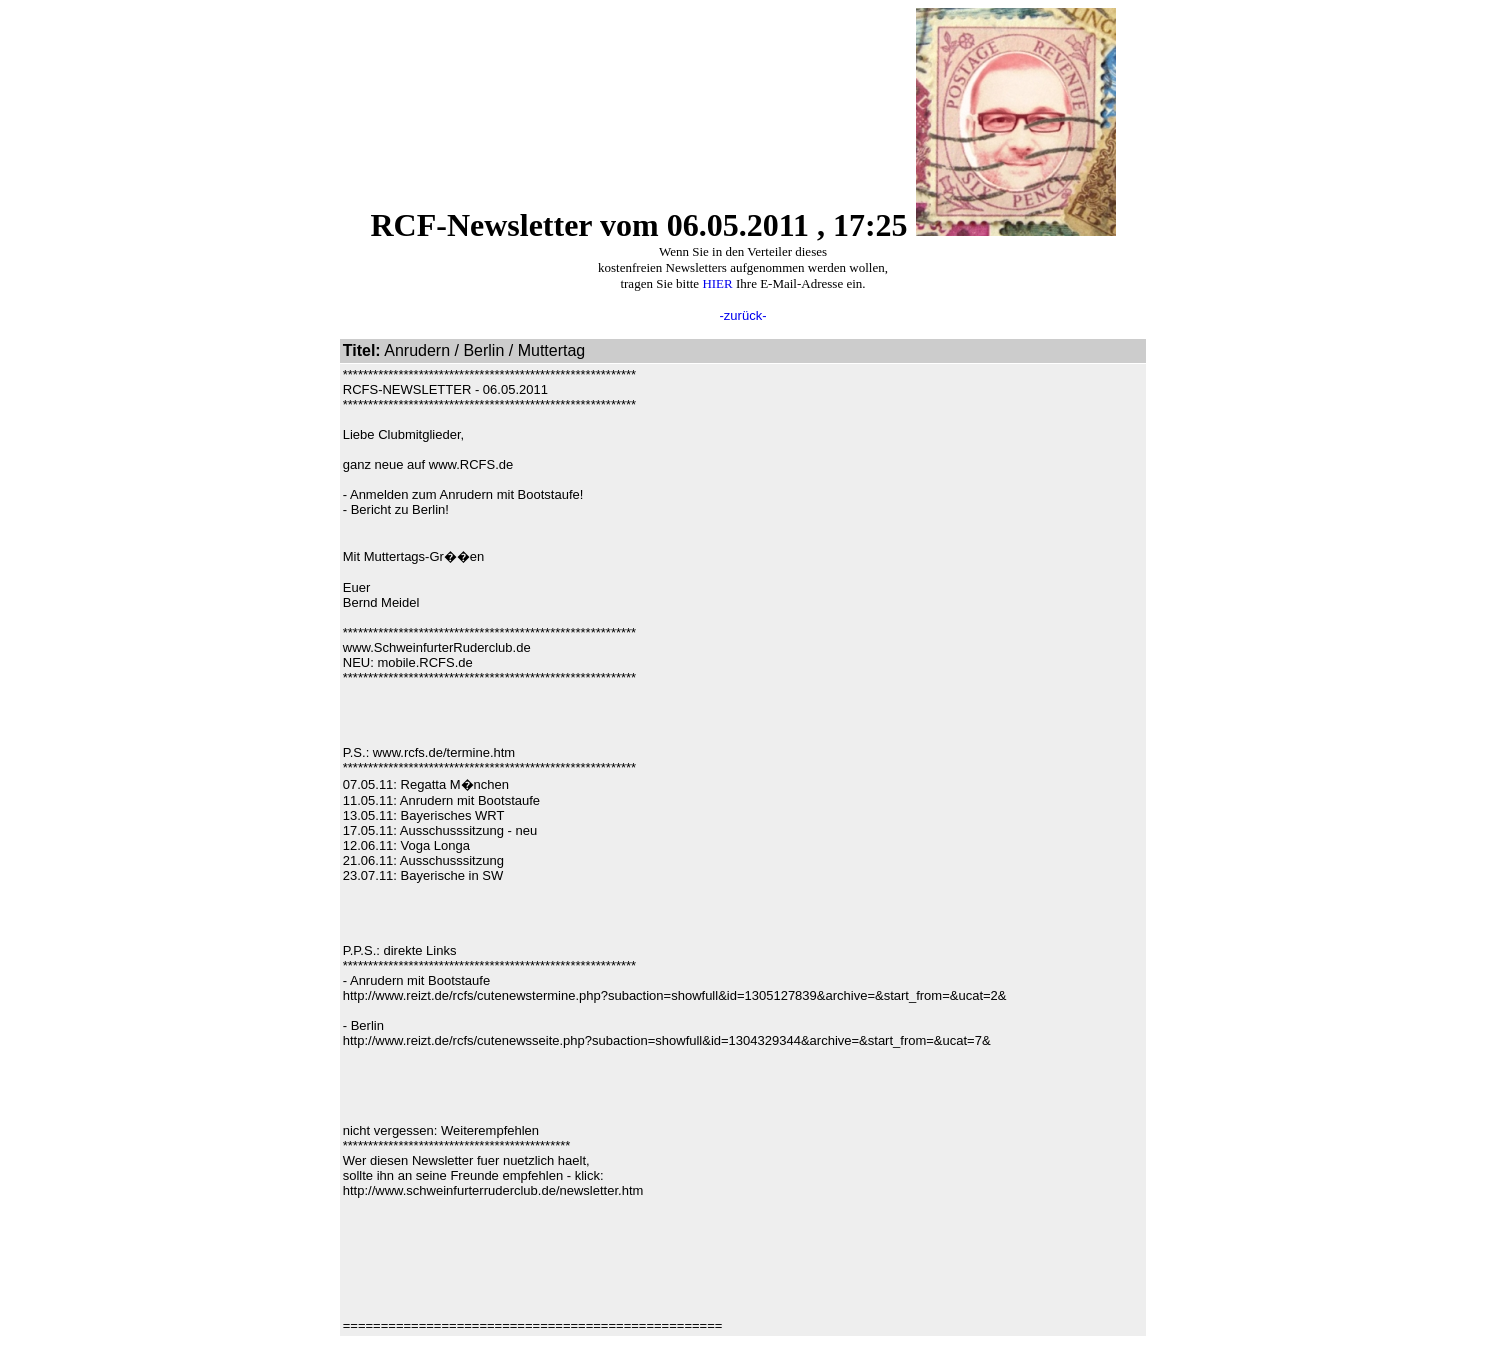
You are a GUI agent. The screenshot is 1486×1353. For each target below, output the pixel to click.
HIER (717, 283)
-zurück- (743, 315)
